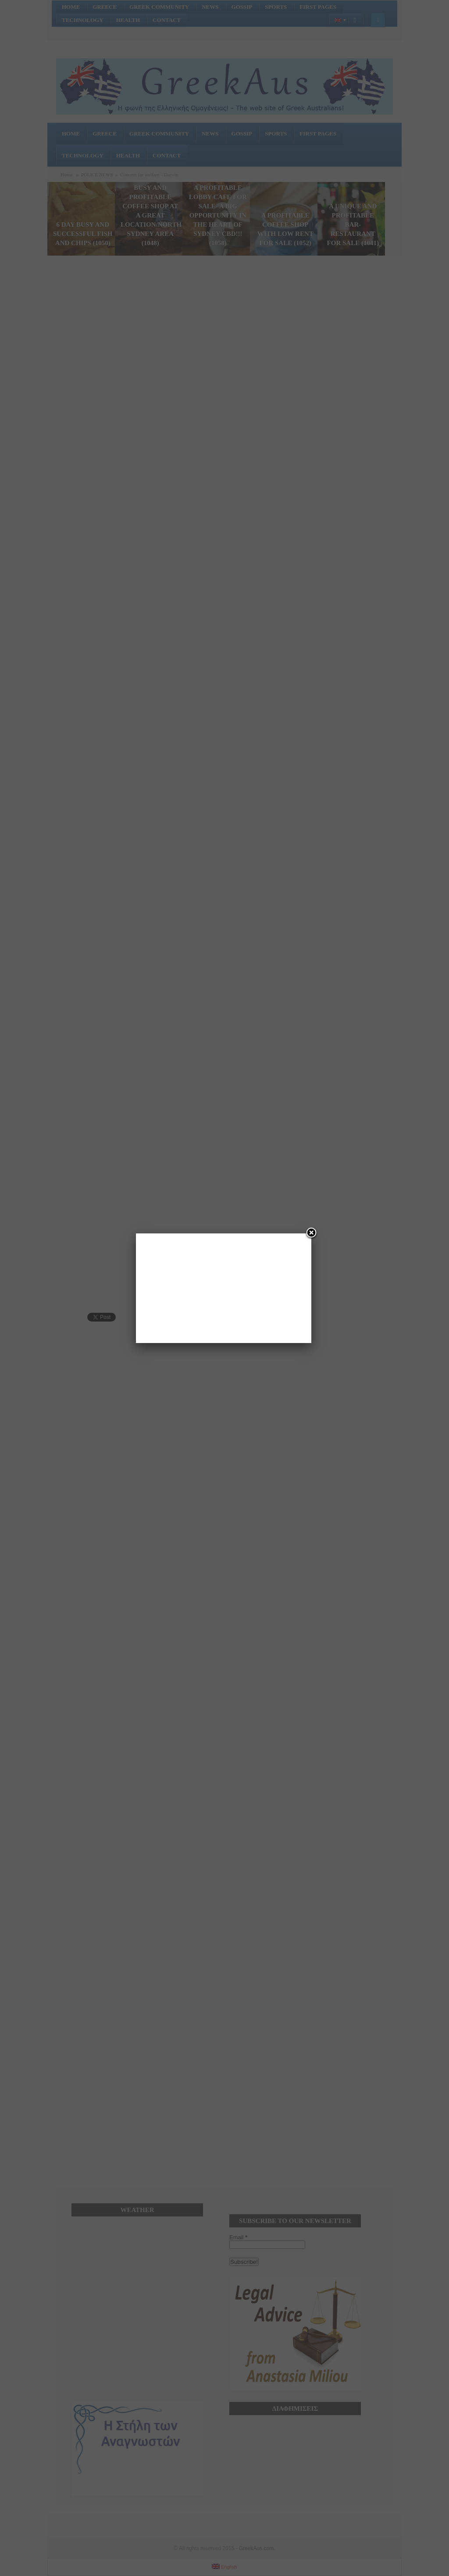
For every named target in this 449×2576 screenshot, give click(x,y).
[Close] (311, 1233)
